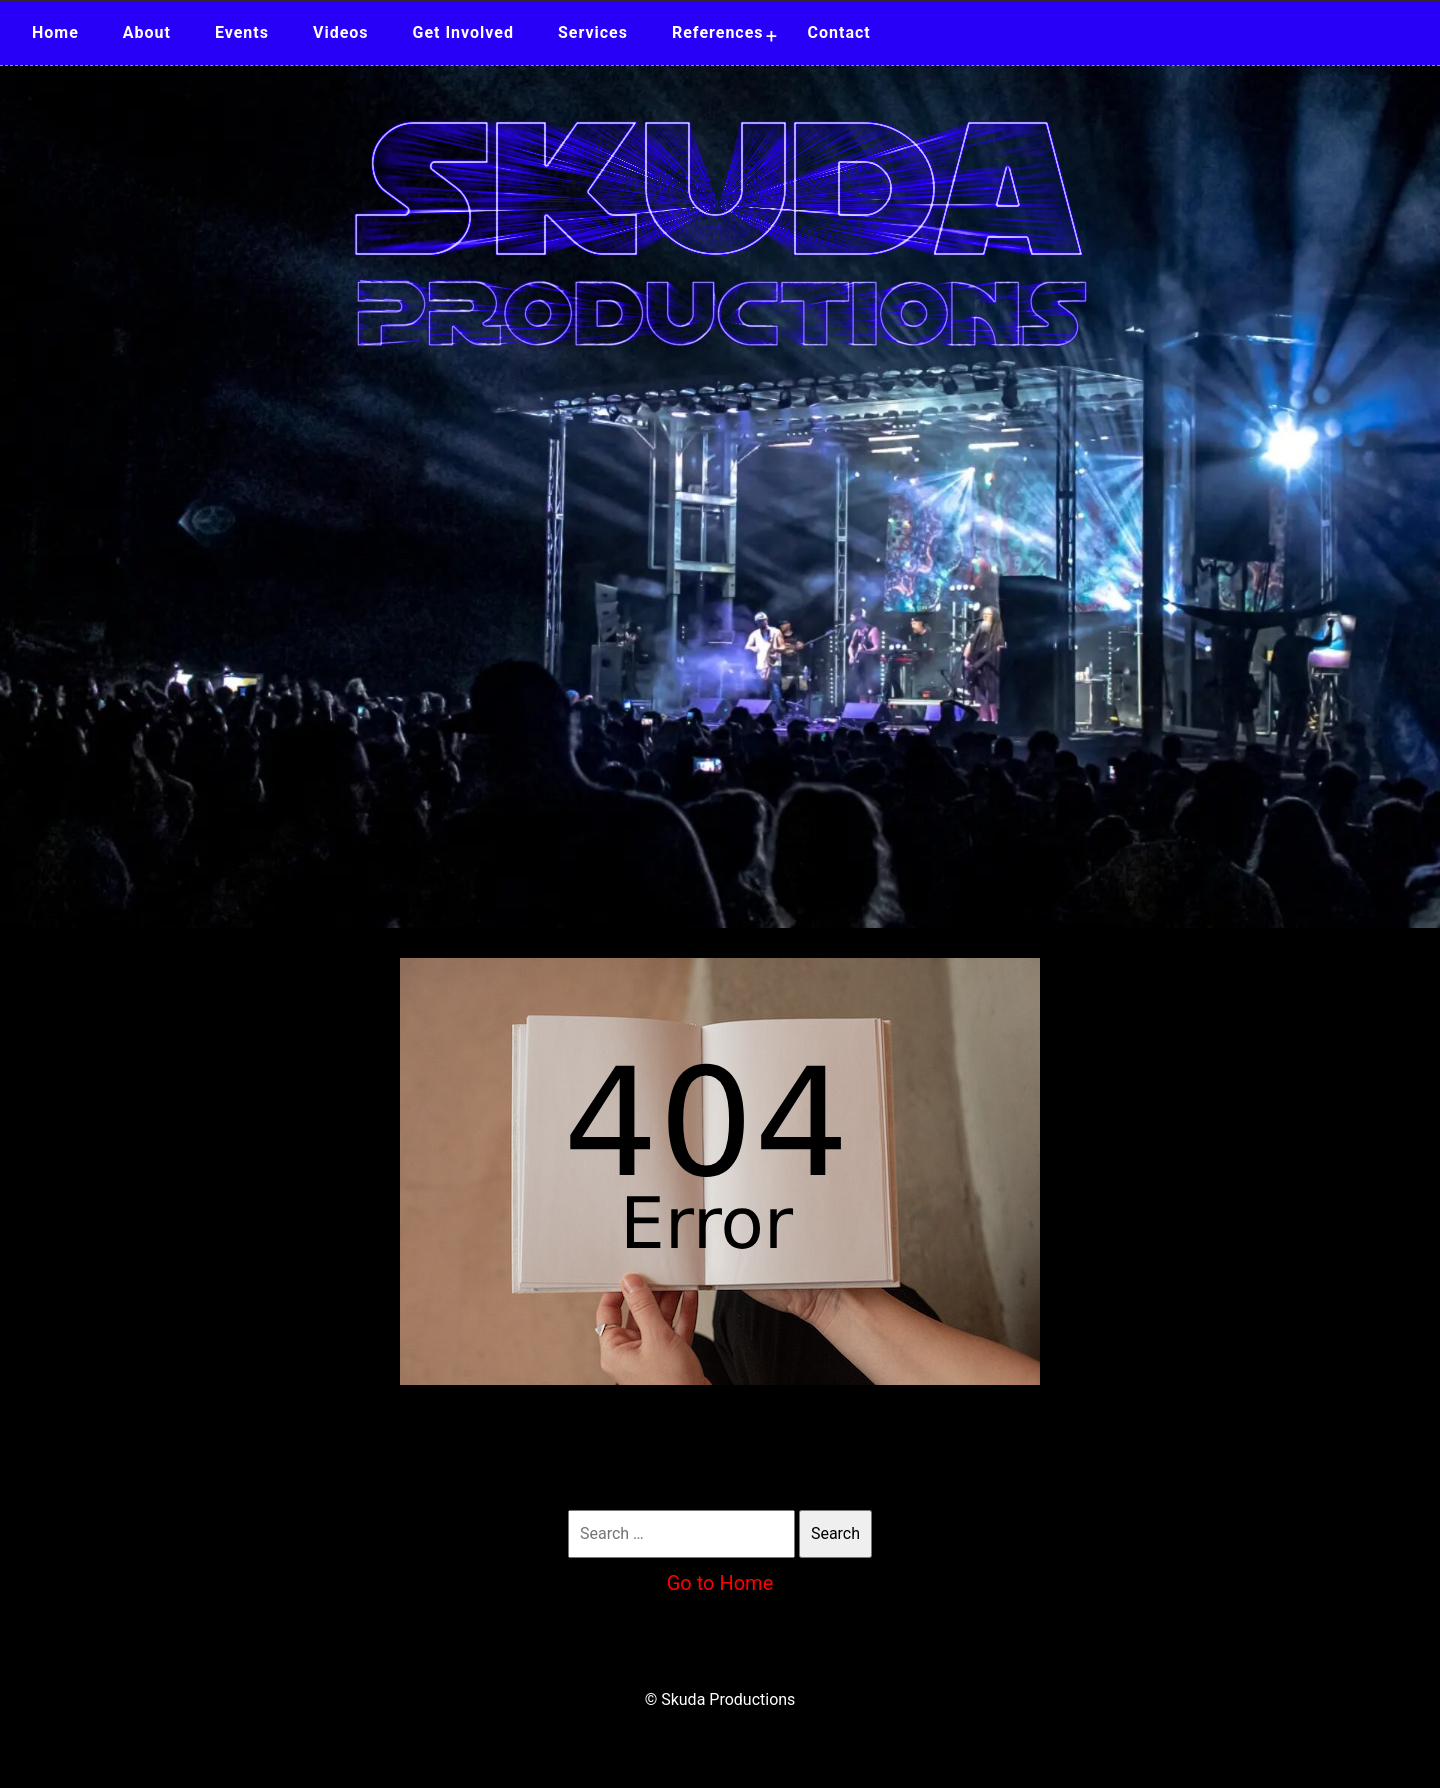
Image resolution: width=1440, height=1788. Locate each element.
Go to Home (720, 1583)
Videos (341, 32)
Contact (839, 32)
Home (55, 32)
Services (593, 32)
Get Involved (463, 32)
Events (242, 32)
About (147, 32)
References (718, 32)
